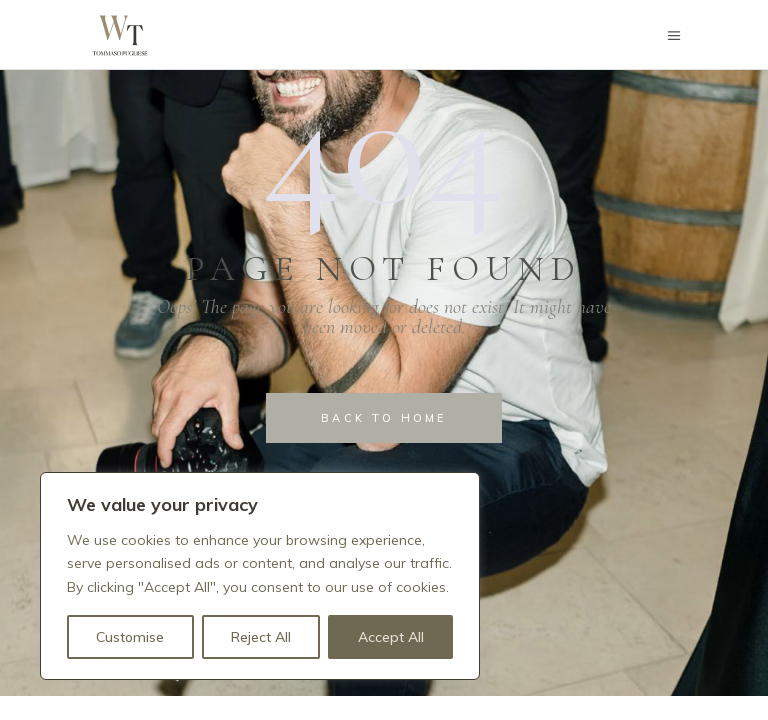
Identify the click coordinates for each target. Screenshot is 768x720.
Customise (130, 637)
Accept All (391, 637)
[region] (260, 576)
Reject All (261, 637)
